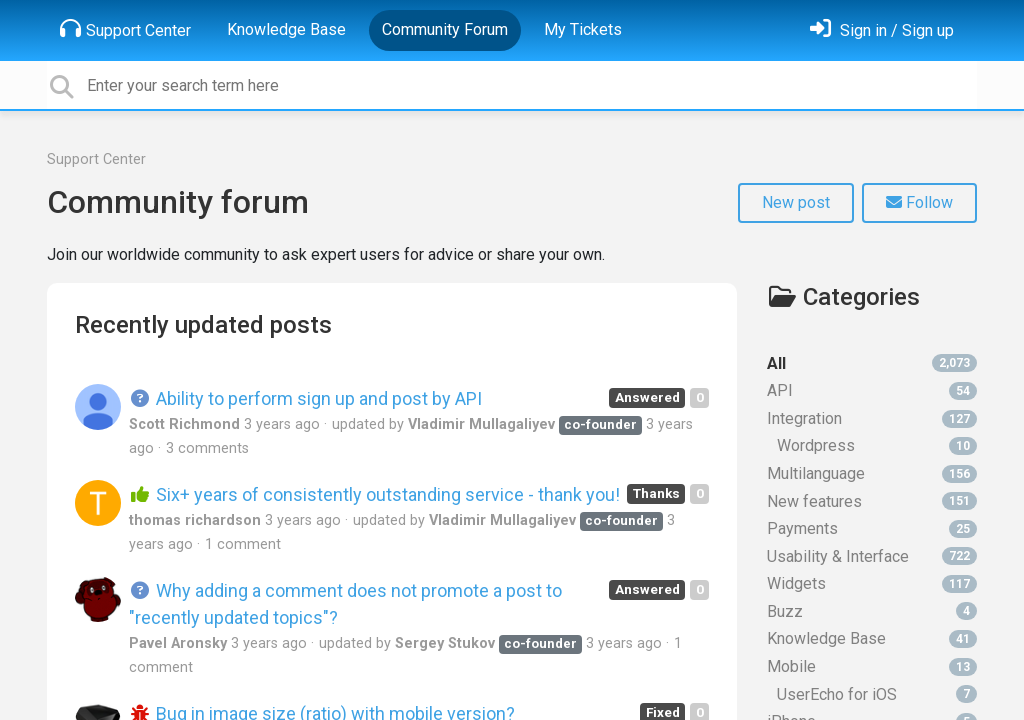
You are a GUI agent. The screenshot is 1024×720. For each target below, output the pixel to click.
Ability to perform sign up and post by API (305, 398)
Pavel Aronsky (178, 643)
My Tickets (583, 29)
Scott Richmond (184, 424)
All (872, 363)
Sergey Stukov (445, 643)
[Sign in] (882, 30)
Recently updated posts (203, 325)
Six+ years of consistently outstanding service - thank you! (374, 494)
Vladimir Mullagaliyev (481, 424)
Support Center (125, 29)
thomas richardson (195, 520)
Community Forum (445, 29)
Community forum (178, 202)
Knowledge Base (286, 29)
